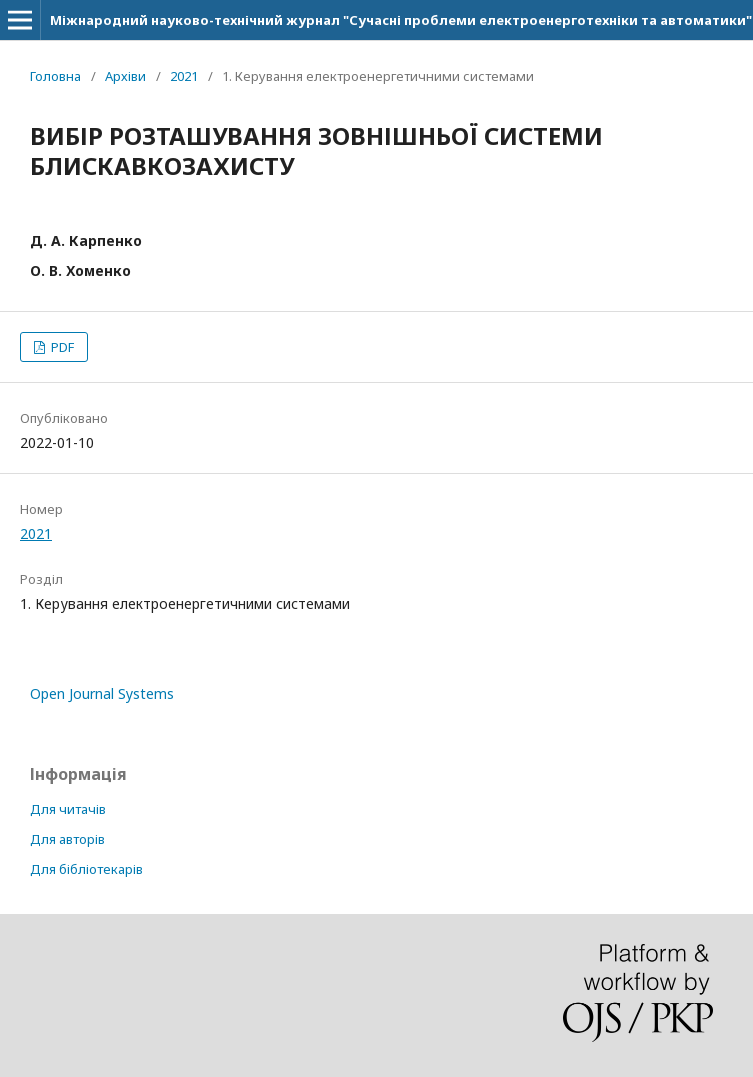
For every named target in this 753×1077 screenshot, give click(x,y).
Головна (55, 76)
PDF (61, 347)
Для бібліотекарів (86, 869)
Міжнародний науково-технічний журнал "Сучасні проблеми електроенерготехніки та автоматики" (401, 20)
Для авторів (67, 839)
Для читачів (68, 809)
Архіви (125, 76)
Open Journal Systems (102, 693)
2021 (184, 76)
